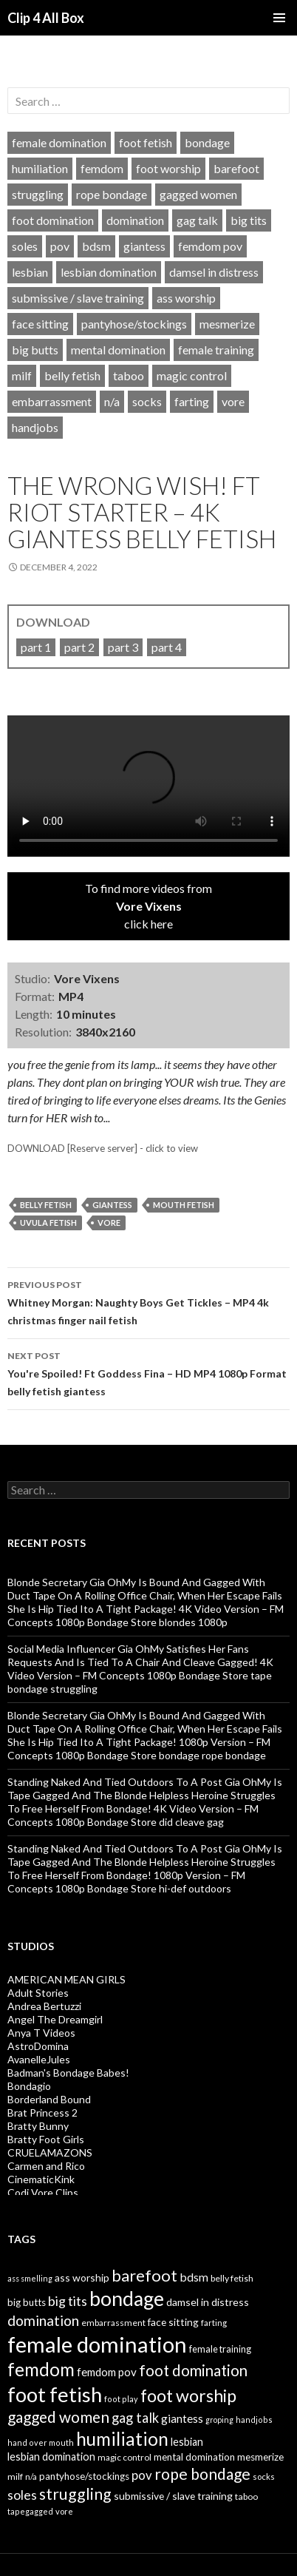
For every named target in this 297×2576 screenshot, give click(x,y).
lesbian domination (109, 272)
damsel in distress (214, 272)
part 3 (123, 647)
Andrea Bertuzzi (44, 2006)
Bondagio (29, 2086)
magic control (192, 375)
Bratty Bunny (38, 2126)
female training (216, 350)
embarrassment (52, 401)
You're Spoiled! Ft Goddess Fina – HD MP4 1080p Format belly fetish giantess (148, 1372)
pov (59, 246)
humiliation (40, 168)
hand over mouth (40, 2442)
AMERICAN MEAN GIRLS (66, 1979)
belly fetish (72, 375)
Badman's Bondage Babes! (68, 2072)
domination (135, 220)
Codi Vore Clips (42, 2192)
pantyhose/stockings (134, 324)
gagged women (198, 194)
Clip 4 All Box (45, 18)
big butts (35, 350)
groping (219, 2419)
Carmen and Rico (46, 2165)
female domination (59, 142)
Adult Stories (38, 1992)
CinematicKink (41, 2179)
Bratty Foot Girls (45, 2139)
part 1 (36, 647)
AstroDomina (38, 2046)
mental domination (118, 350)
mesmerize (227, 324)
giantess (144, 246)
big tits (249, 220)
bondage (207, 142)
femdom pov (210, 246)
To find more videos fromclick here (148, 906)
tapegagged (30, 2511)
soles (25, 246)
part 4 (166, 647)
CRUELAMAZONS (49, 2152)
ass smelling (29, 2278)
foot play (121, 2399)
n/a (112, 401)
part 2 (79, 647)
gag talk (197, 220)
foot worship (168, 168)
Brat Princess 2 (42, 2112)
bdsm (96, 246)
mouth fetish (183, 1205)
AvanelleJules (38, 2059)
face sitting (40, 324)
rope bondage (111, 194)
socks (147, 401)
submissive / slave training (78, 298)
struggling (38, 194)
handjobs (35, 427)
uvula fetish (48, 1222)
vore (233, 401)
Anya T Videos (41, 2032)
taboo (128, 375)
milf (22, 375)
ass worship (186, 298)
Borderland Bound (49, 2099)
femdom (102, 168)
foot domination (53, 220)
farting (191, 401)
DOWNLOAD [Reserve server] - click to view (102, 1148)
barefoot (236, 168)
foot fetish (145, 142)
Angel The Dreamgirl (55, 2019)
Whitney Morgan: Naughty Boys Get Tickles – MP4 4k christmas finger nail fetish (148, 1301)
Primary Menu (279, 18)
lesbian (30, 272)
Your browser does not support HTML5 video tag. (148, 786)
